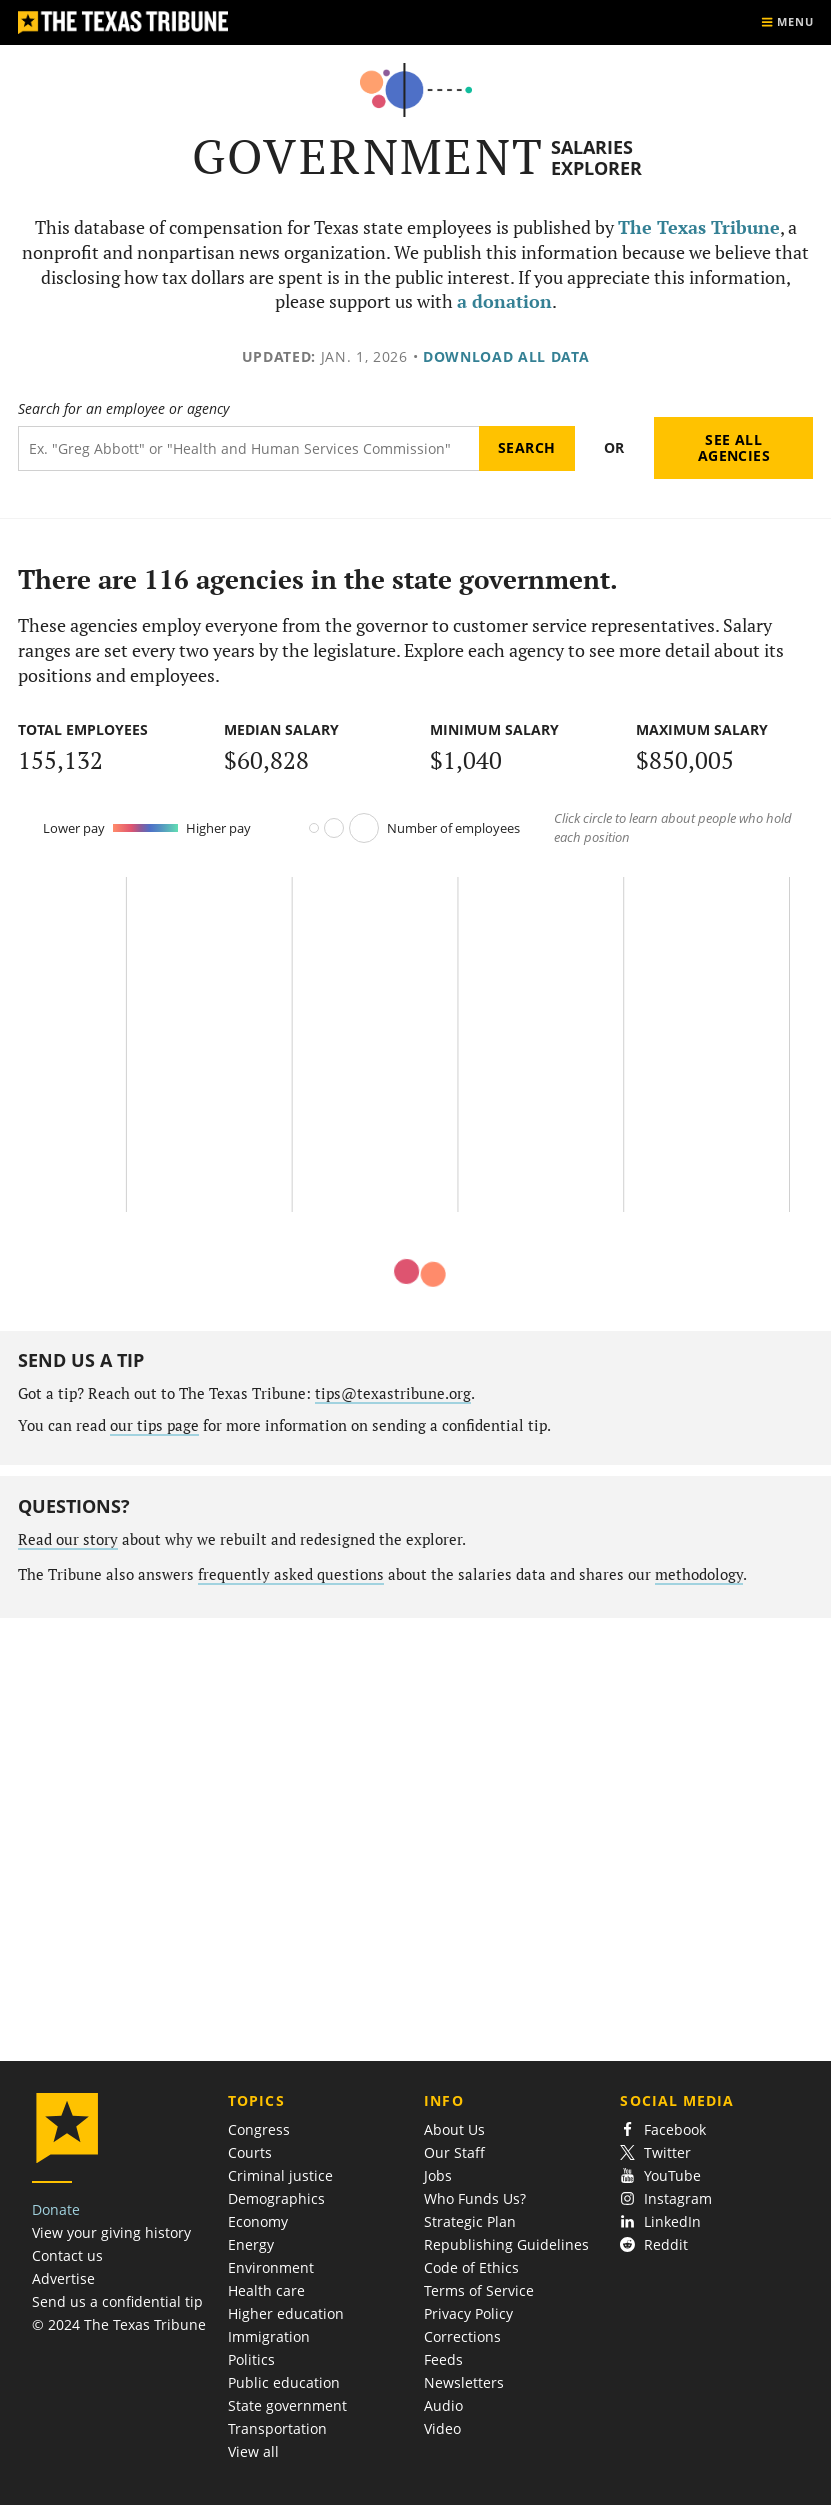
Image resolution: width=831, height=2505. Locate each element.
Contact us (67, 2255)
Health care (266, 2290)
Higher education (286, 2313)
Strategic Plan (470, 2221)
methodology (699, 1574)
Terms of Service (479, 2290)
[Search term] (248, 448)
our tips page (154, 1425)
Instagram (666, 2198)
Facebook (663, 2129)
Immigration (269, 2336)
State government (287, 2405)
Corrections (462, 2336)
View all (253, 2451)
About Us (454, 2129)
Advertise (63, 2278)
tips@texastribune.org (393, 1393)
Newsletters (464, 2382)
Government (368, 156)
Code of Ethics (471, 2267)
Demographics (276, 2198)
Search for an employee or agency (123, 409)
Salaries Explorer (596, 157)
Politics (251, 2359)
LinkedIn (660, 2221)
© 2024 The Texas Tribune (119, 2324)
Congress (259, 2129)
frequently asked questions (291, 1574)
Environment (271, 2267)
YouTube (660, 2175)
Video (442, 2428)
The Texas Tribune (699, 227)
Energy (251, 2244)
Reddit (654, 2244)
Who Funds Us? (475, 2198)
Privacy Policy (468, 2313)
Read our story (68, 1539)
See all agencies (734, 447)
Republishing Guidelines (506, 2244)
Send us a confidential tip (117, 2301)
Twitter (655, 2152)
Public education (284, 2382)
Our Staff (454, 2152)
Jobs (438, 2175)
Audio (443, 2405)
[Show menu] (787, 22)
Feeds (443, 2359)
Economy (258, 2221)
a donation (504, 301)
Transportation (277, 2428)
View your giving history (111, 2232)
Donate (56, 2209)
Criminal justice (280, 2175)
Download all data (506, 356)
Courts (250, 2152)
